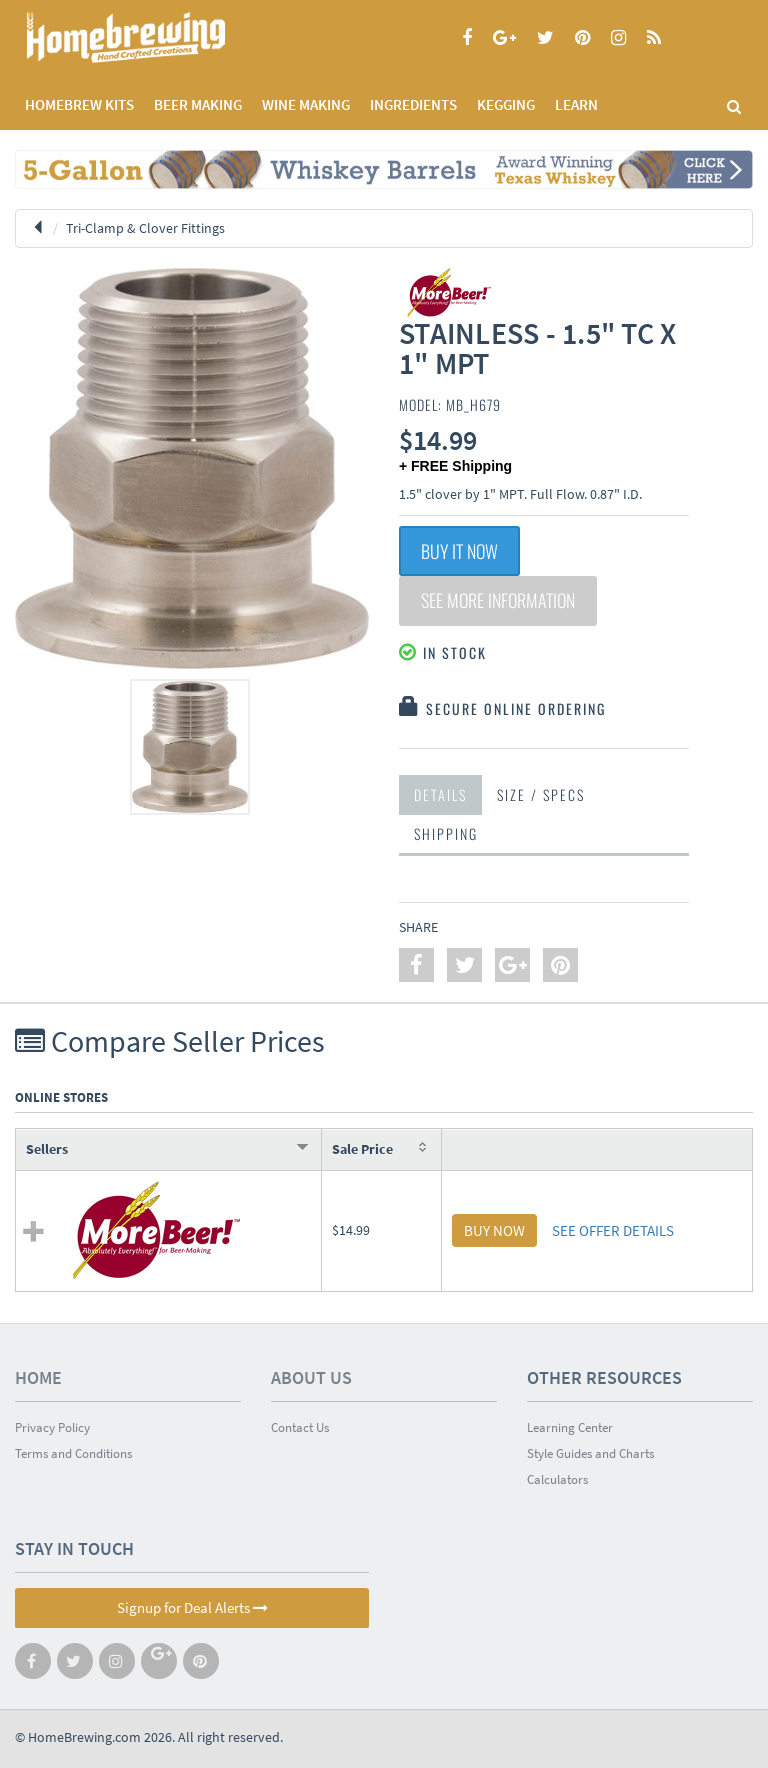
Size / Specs (541, 794)
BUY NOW (494, 1230)
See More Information (498, 601)
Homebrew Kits (79, 104)
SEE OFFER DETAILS (613, 1230)
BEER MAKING (198, 104)
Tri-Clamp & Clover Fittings (145, 228)
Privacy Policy (52, 1427)
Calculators (557, 1479)
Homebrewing (155, 37)
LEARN (576, 104)
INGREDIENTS (413, 104)
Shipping (446, 833)
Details (440, 794)
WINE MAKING (306, 104)
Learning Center (570, 1427)
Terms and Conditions (73, 1453)
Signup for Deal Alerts (192, 1607)
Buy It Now (459, 551)
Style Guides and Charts (590, 1453)
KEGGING (506, 104)
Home (38, 1377)
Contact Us (300, 1427)
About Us (311, 1377)
